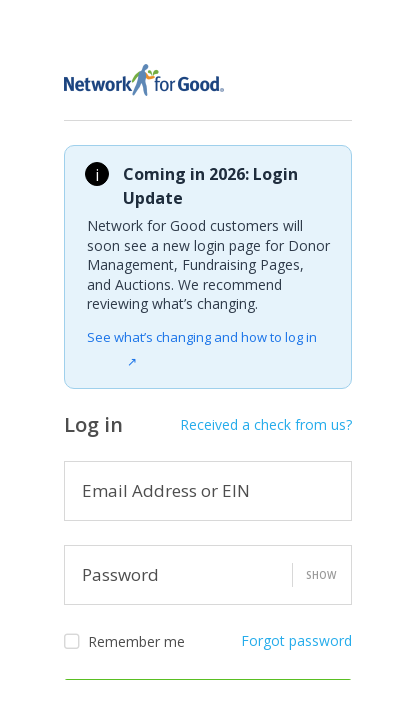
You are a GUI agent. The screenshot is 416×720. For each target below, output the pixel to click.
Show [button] (321, 575)
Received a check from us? (266, 424)
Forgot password (296, 640)
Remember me (124, 642)
